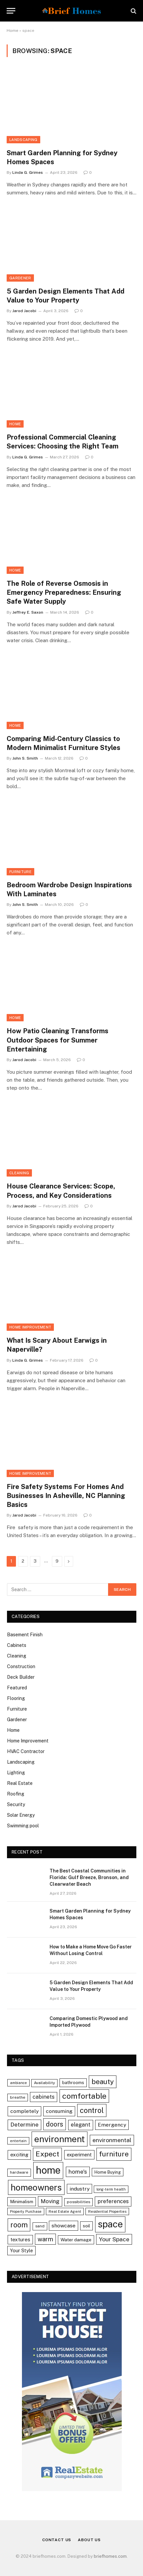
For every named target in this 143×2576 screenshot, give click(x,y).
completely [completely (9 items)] (24, 2111)
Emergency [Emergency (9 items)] (112, 2125)
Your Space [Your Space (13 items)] (114, 2239)
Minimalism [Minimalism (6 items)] (21, 2201)
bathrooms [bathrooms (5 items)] (73, 2082)
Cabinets (16, 1645)
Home (12, 30)
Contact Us (56, 2540)
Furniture (20, 872)
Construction (21, 1666)
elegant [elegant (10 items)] (80, 2125)
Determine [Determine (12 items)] (24, 2124)
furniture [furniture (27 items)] (114, 2154)
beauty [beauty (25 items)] (102, 2081)
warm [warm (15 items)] (45, 2239)
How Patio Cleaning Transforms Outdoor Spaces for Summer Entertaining (57, 1040)
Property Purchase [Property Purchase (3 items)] (26, 2211)
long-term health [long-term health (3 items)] (111, 2189)
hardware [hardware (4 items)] (19, 2172)
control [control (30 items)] (92, 2110)
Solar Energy (21, 1815)
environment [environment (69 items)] (59, 2139)
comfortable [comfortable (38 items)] (84, 2095)
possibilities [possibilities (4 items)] (78, 2202)
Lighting (16, 1772)
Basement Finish (25, 1634)
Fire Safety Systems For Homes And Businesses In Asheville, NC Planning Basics (66, 1496)
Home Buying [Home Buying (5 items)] (107, 2172)
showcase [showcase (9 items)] (63, 2225)
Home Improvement (30, 1327)
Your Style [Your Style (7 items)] (21, 2250)
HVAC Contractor (26, 1751)
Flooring (16, 1698)
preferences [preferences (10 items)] (113, 2201)
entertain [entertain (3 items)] (18, 2141)
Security (16, 1804)
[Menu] (11, 10)
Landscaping (23, 140)
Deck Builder (21, 1677)
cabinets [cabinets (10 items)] (44, 2097)
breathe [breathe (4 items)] (17, 2097)
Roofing (15, 1793)
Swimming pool (23, 1825)
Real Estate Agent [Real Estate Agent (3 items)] (65, 2211)
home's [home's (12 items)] (78, 2171)
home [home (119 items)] (48, 2170)
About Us (89, 2540)
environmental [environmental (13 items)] (111, 2139)
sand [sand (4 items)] (40, 2226)
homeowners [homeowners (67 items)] (36, 2187)
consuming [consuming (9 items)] (59, 2111)
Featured (17, 1687)
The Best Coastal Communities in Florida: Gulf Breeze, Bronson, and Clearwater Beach (89, 1877)
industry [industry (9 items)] (79, 2189)
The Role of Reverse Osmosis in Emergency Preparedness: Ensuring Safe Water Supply (64, 592)
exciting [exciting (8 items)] (19, 2154)
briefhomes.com (110, 2556)
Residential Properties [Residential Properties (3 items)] (107, 2211)
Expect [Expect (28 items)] (47, 2154)
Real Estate (20, 1783)
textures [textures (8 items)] (20, 2239)
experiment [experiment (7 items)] (79, 2154)
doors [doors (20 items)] (54, 2124)
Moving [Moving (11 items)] (50, 2201)
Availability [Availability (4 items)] (44, 2082)
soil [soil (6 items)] (86, 2225)
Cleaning (19, 1173)
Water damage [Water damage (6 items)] (76, 2239)
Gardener (20, 278)
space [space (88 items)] (110, 2224)
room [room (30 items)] (19, 2224)
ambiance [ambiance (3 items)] (18, 2083)
